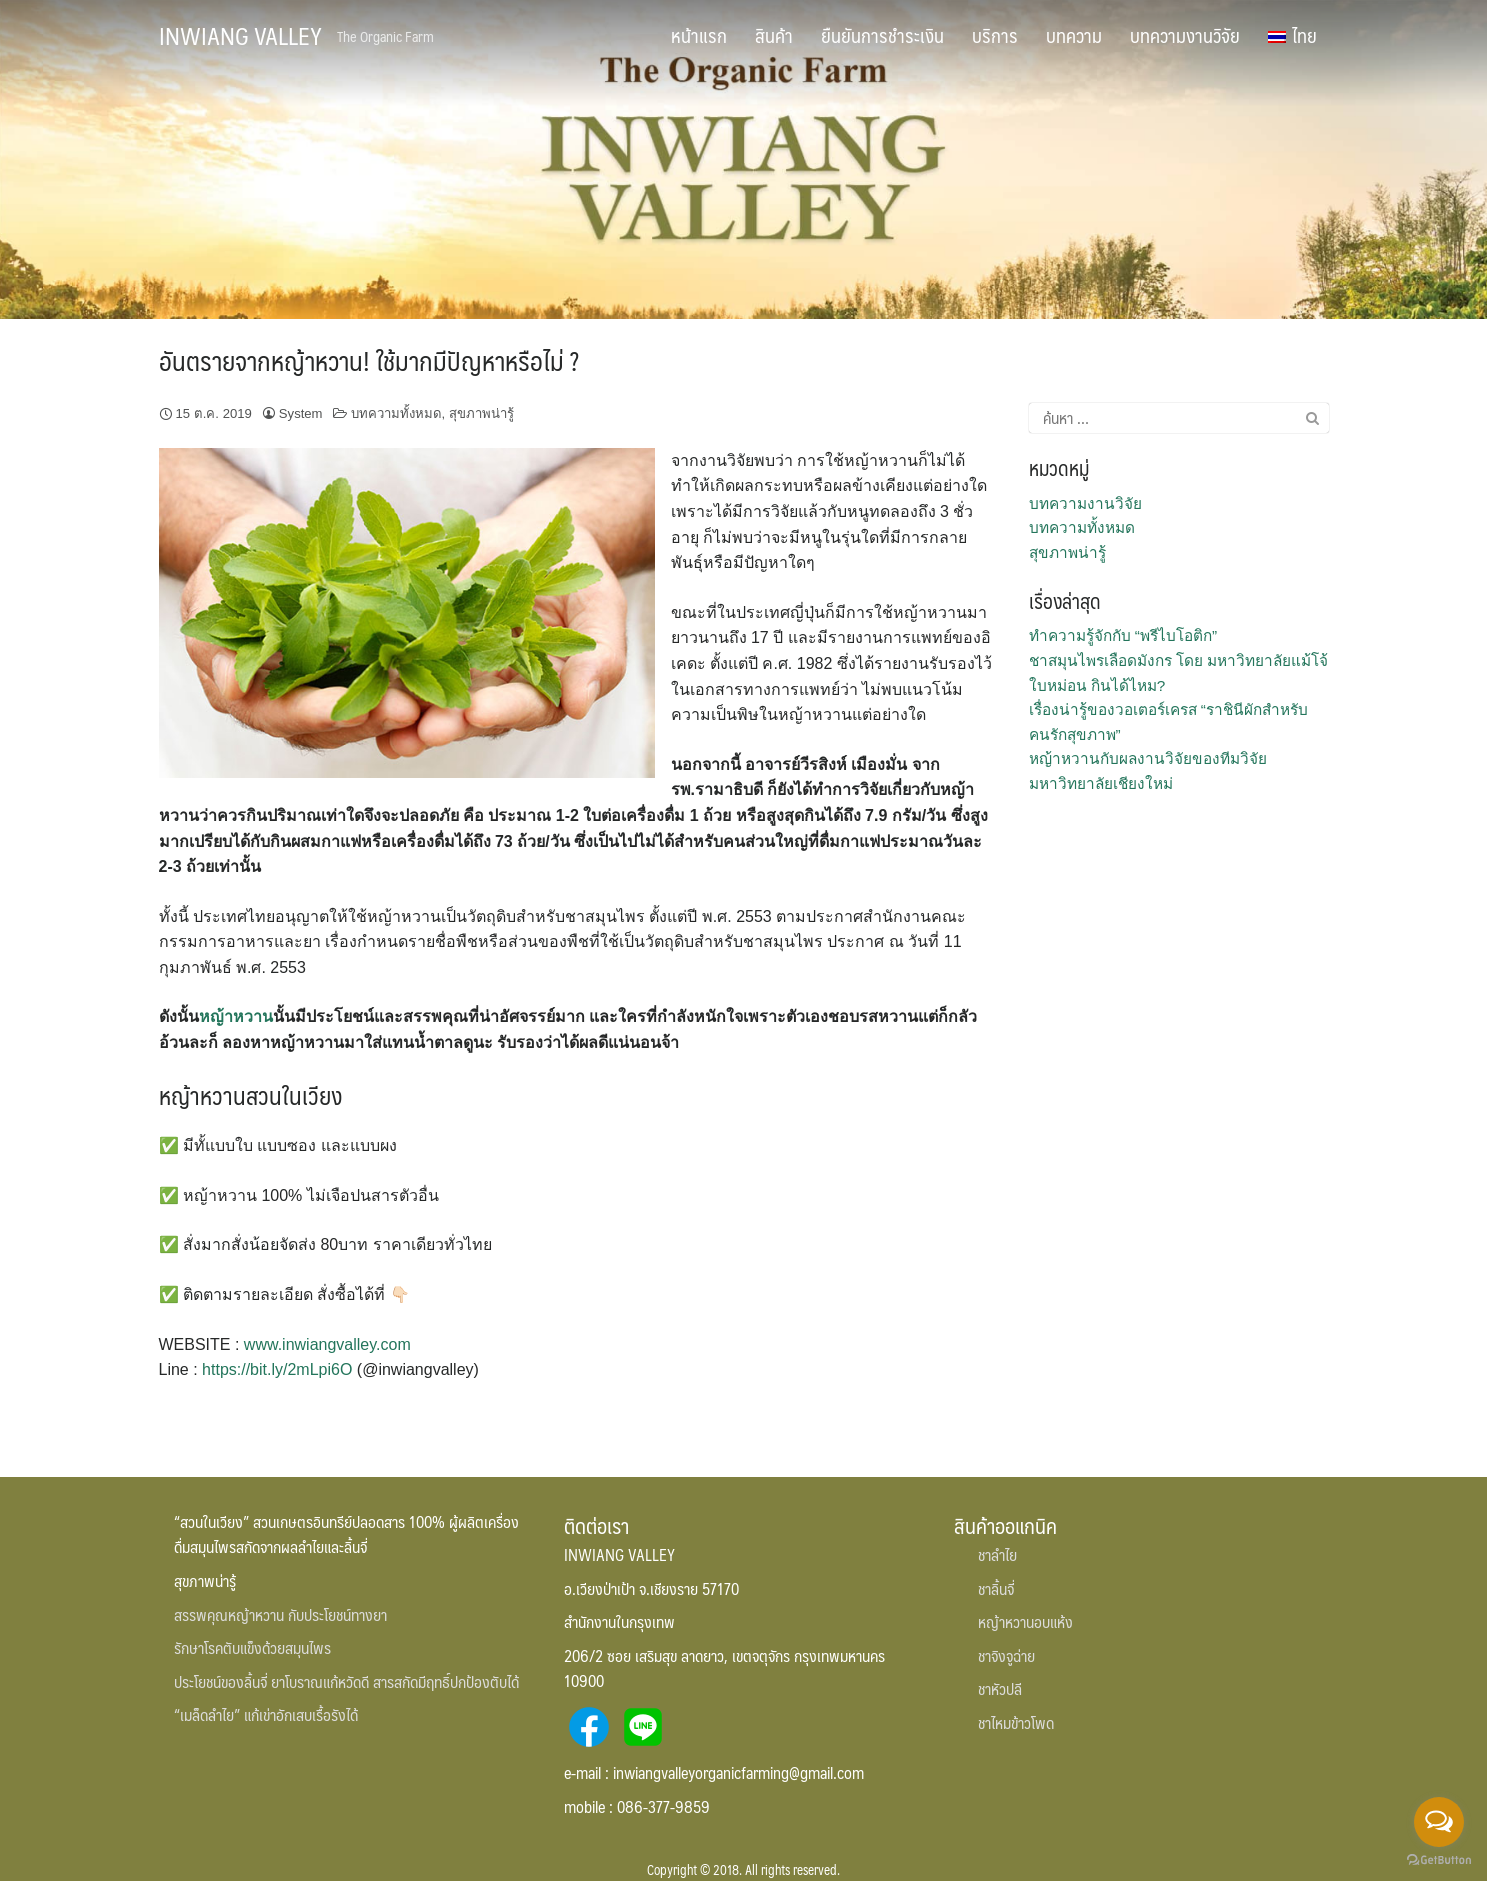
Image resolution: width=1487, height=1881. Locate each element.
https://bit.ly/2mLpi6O (277, 1369)
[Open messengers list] (1439, 1822)
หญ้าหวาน (236, 1016)
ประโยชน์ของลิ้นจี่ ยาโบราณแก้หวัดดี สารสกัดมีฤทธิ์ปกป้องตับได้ (346, 1681)
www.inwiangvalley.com (327, 1344)
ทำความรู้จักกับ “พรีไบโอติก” (1123, 635)
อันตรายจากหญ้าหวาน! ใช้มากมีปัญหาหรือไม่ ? (369, 360)
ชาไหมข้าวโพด (1016, 1722)
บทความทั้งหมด (396, 413)
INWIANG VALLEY (240, 35)
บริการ (995, 35)
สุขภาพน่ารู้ (481, 413)
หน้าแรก (699, 35)
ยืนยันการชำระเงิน (882, 35)
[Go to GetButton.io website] (1439, 1860)
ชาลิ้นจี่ (996, 1588)
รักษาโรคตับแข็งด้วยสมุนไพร (252, 1647)
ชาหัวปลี (1000, 1688)
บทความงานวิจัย (1185, 35)
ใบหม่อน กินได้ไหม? (1097, 685)
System (301, 413)
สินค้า (774, 35)
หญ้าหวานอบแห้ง (1025, 1621)
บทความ (1074, 35)
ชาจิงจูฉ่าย (1006, 1655)
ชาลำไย (997, 1554)
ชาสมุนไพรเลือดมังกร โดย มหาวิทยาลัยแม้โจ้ (1179, 660)
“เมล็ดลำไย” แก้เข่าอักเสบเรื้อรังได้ (266, 1714)
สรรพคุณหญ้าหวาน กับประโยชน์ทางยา (280, 1614)
